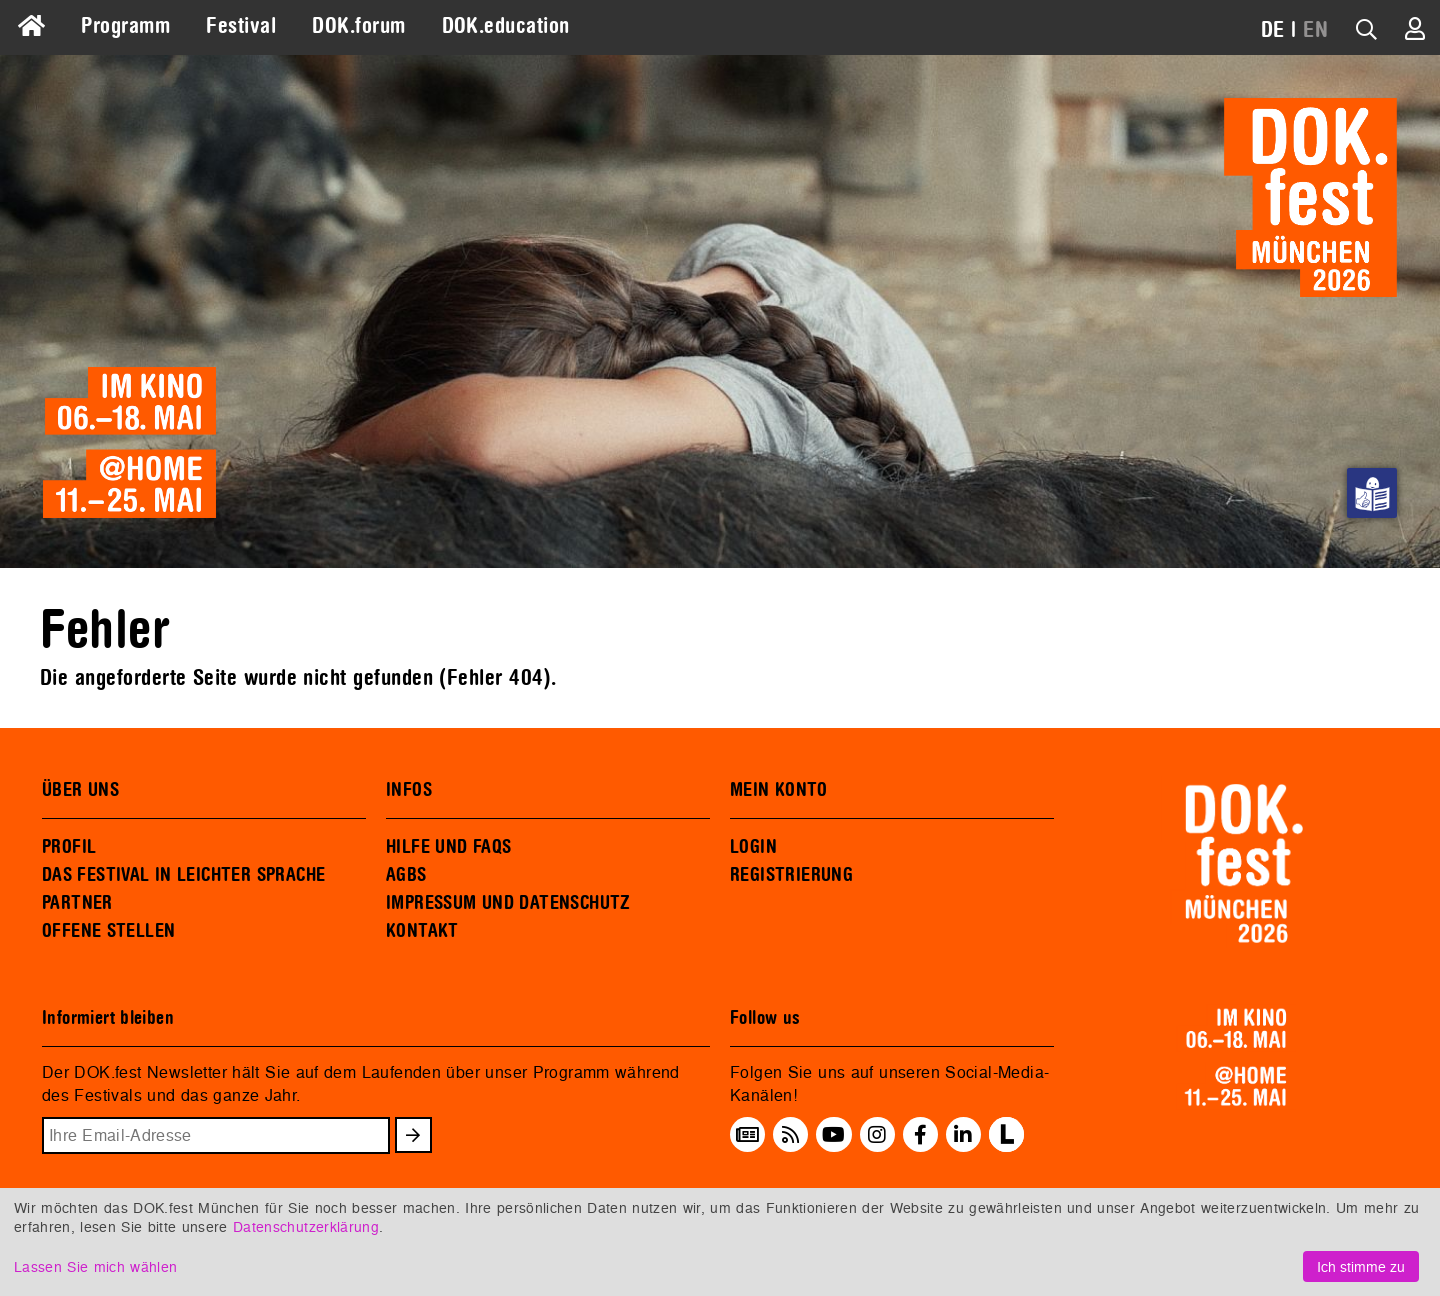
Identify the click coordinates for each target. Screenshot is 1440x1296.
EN (1315, 30)
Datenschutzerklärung (306, 1226)
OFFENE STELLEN (108, 931)
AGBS (406, 875)
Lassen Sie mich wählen (95, 1266)
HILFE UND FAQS (448, 847)
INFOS (409, 790)
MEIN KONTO (779, 790)
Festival (241, 26)
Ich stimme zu (1361, 1266)
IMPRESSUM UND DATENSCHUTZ (508, 903)
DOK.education (506, 26)
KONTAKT (422, 931)
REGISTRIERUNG (791, 875)
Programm (125, 26)
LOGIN (753, 847)
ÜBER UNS (80, 790)
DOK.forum (358, 26)
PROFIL (69, 847)
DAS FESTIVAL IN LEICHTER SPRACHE (183, 875)
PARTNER (77, 903)
